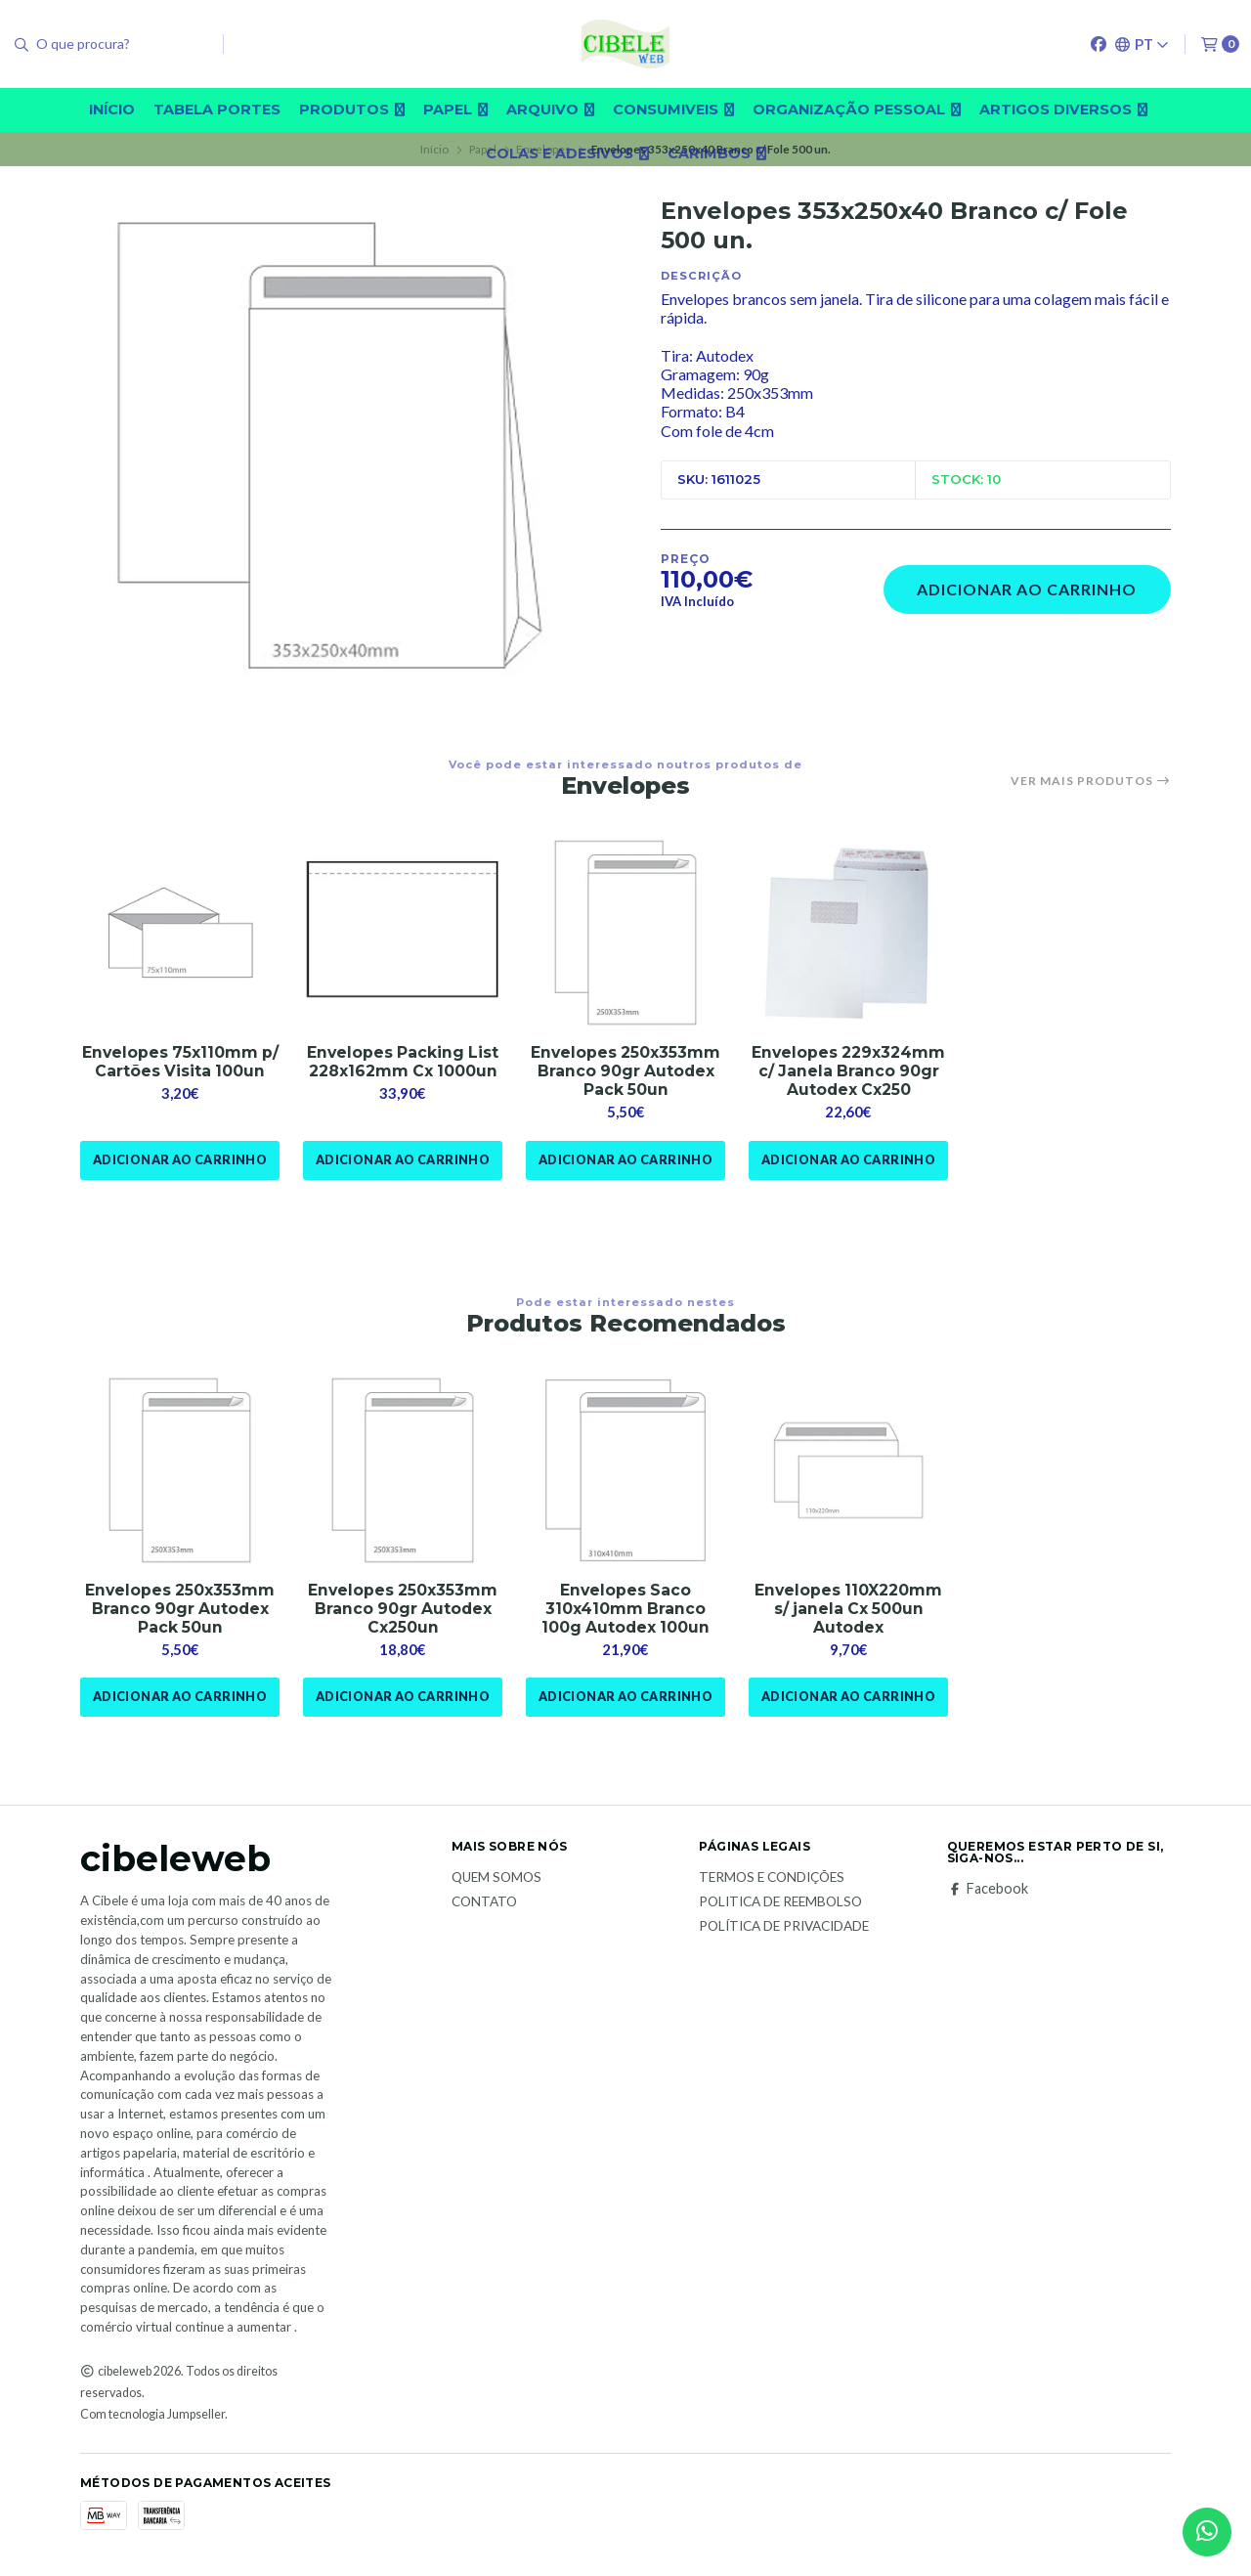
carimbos (717, 153)
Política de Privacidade (784, 1930)
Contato (484, 1905)
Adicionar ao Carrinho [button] (179, 1161)
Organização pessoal (857, 109)
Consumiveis (673, 109)
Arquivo (550, 109)
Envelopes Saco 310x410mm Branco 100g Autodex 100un (626, 1611)
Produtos (352, 109)
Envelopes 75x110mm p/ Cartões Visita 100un (180, 1062)
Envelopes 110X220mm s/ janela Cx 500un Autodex (848, 1611)
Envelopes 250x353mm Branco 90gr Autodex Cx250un (402, 1611)
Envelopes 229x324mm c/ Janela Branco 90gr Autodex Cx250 (848, 1072)
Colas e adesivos (567, 153)
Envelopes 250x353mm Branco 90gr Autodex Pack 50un (625, 1072)
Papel (455, 109)
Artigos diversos (1063, 109)
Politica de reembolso (780, 1905)
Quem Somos (496, 1882)
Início (112, 109)
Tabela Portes (216, 109)
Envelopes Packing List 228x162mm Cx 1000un (403, 1062)
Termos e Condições (771, 1882)
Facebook (987, 1892)
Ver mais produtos (1091, 781)
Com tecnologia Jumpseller (152, 2417)
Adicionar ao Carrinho (1027, 589)
